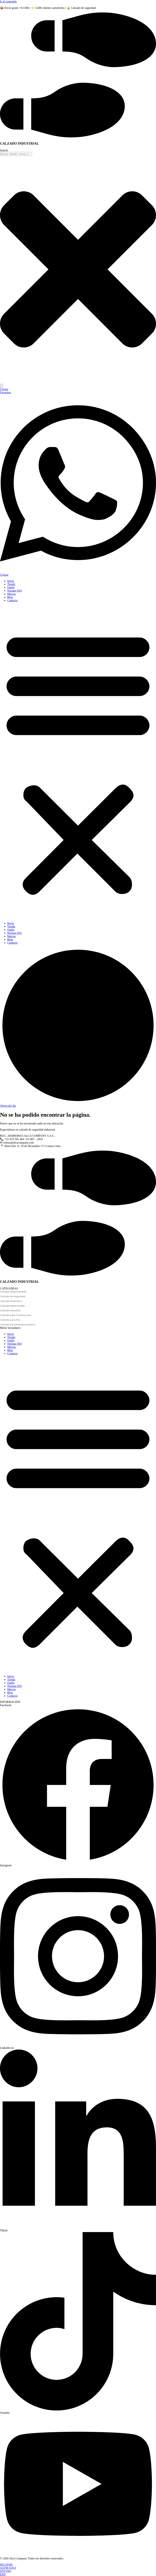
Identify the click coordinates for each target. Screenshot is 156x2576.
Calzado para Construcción (15, 1315)
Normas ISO (14, 590)
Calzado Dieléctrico (11, 1301)
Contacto (12, 600)
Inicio (10, 580)
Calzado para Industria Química (17, 1324)
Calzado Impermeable (12, 1305)
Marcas (11, 593)
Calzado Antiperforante (13, 1291)
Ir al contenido (8, 1)
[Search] (1, 386)
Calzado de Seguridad (12, 1296)
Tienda (11, 584)
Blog (10, 597)
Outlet (10, 587)
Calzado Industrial (10, 1310)
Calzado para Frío (10, 1319)
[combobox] (16, 154)
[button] (78, 762)
